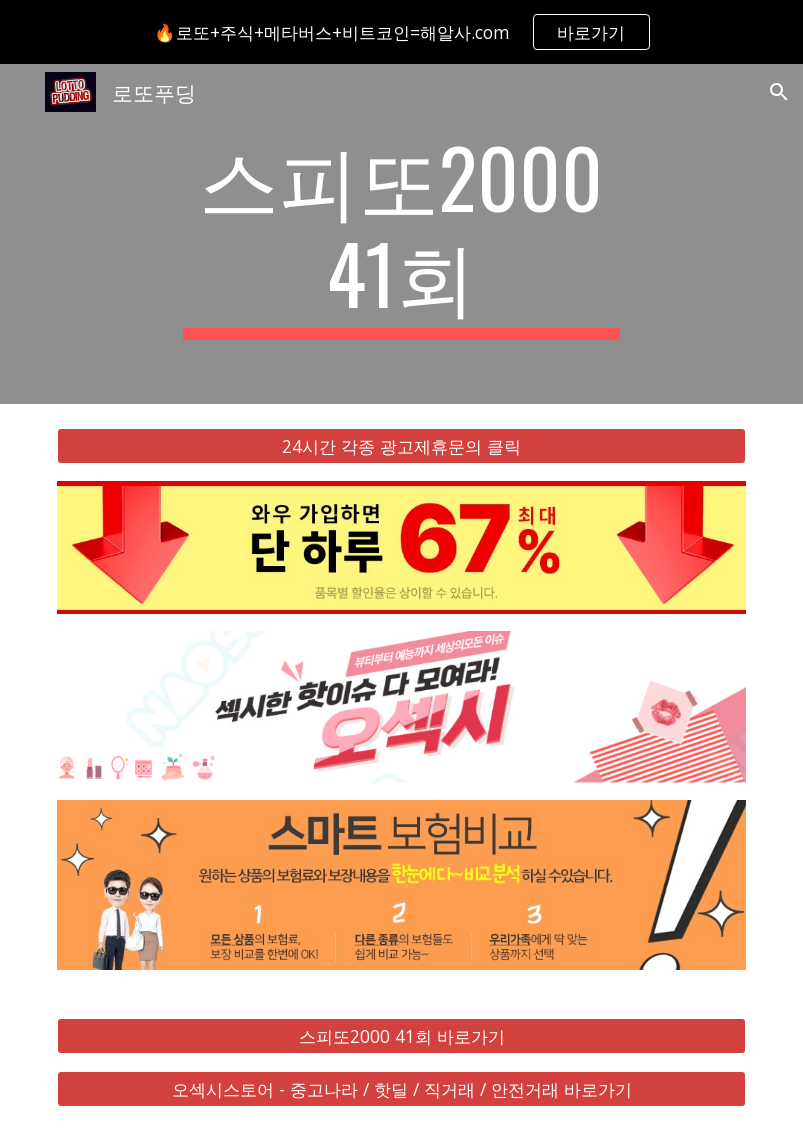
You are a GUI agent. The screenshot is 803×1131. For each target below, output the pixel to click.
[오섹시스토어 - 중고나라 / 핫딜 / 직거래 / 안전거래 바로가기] (401, 1088)
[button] (779, 92)
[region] (401, 32)
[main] (402, 234)
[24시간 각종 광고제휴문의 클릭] (401, 446)
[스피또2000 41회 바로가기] (401, 1035)
